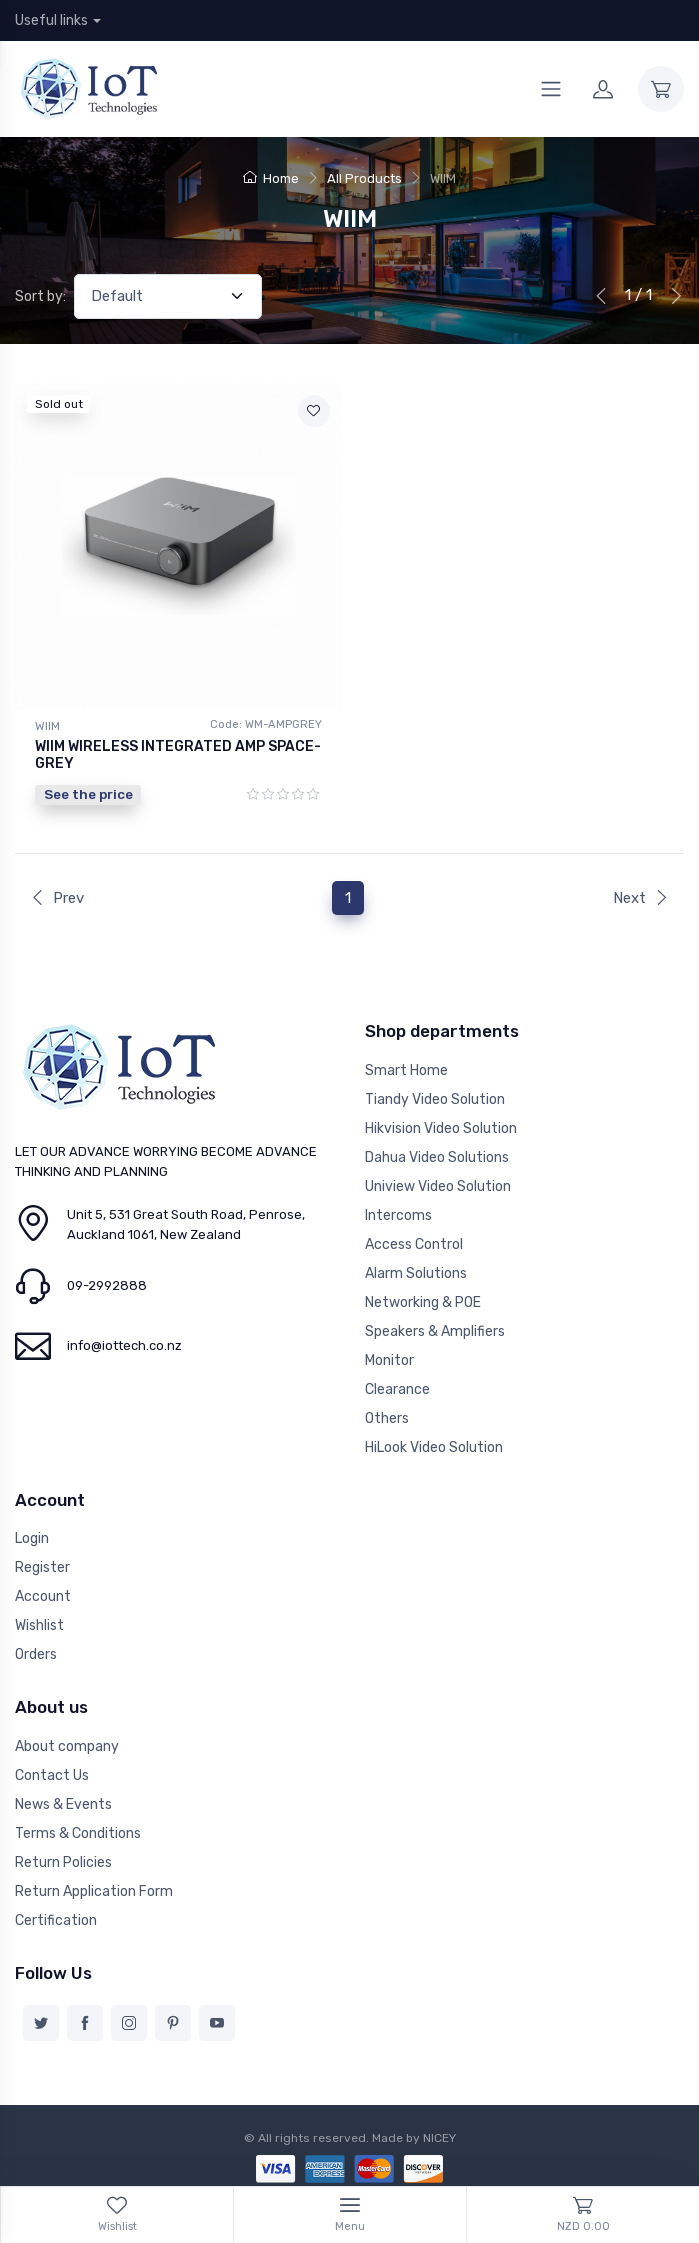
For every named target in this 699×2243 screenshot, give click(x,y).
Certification (56, 1920)
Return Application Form (94, 1891)
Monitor (389, 1360)
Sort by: (40, 296)
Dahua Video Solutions (437, 1157)
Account (43, 1596)
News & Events (63, 1804)
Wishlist (39, 1625)
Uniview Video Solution (438, 1186)
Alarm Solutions (416, 1273)
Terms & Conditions (78, 1833)
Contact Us (52, 1775)
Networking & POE (423, 1302)
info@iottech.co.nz (124, 1345)
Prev (57, 898)
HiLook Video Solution (434, 1447)
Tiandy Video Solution (435, 1099)
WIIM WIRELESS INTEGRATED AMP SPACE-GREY (178, 755)
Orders (36, 1654)
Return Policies (63, 1862)
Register (42, 1567)
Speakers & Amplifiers (435, 1331)
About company (67, 1746)
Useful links (51, 20)
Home (271, 178)
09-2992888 (107, 1285)
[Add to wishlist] (314, 411)
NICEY (439, 2138)
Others (387, 1418)
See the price (88, 794)
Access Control (414, 1244)
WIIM (47, 726)
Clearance (397, 1389)
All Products (364, 178)
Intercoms (398, 1215)
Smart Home (406, 1070)
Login (32, 1538)
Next (641, 898)
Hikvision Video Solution (441, 1128)
